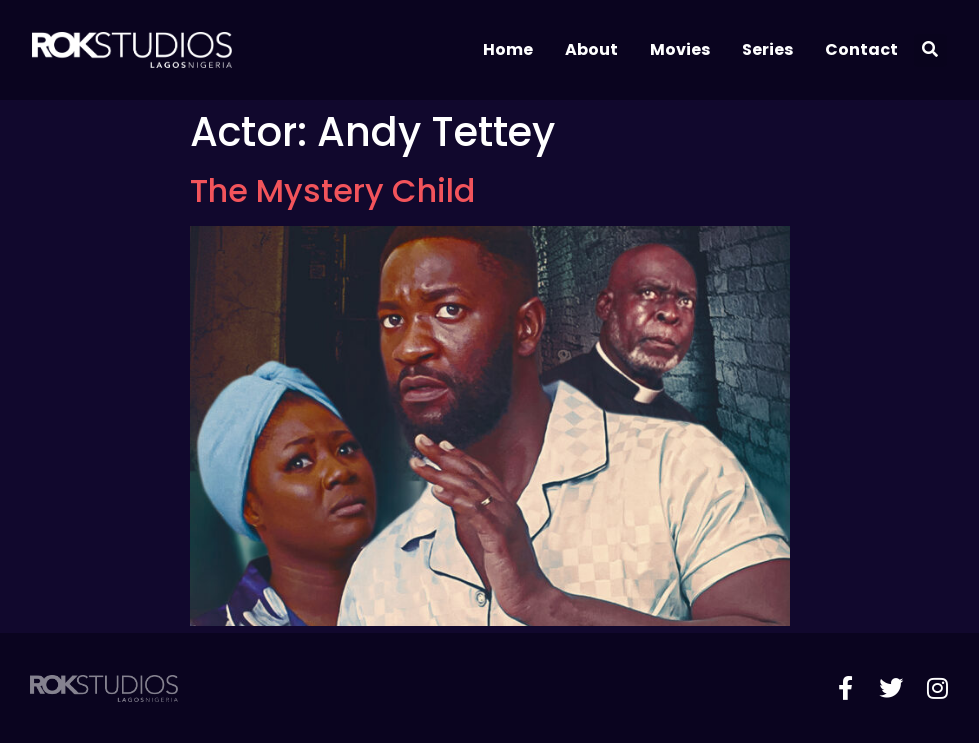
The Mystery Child (332, 190)
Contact (861, 49)
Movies (680, 49)
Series (767, 49)
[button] (930, 50)
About (591, 49)
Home (508, 49)
